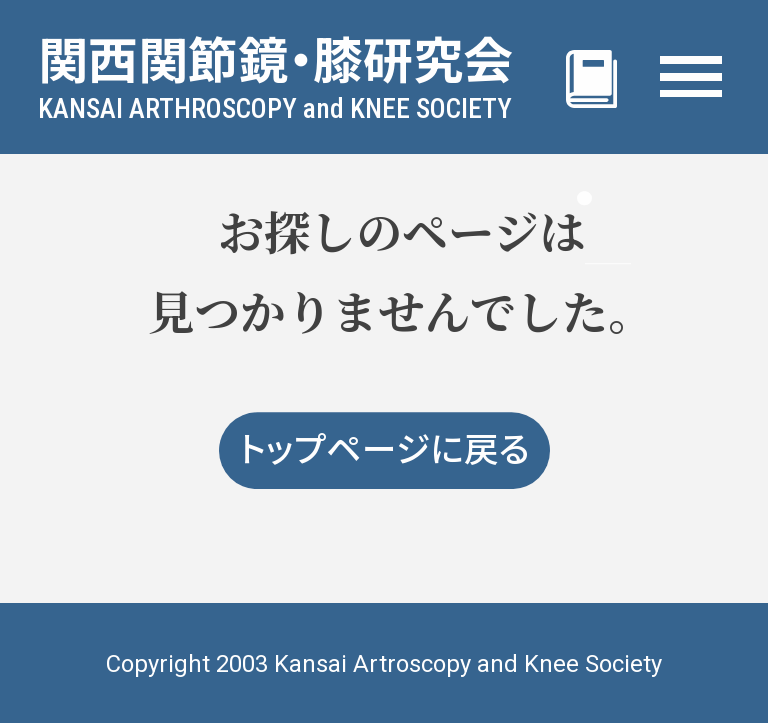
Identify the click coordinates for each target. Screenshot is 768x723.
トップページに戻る (384, 451)
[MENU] (691, 76)
